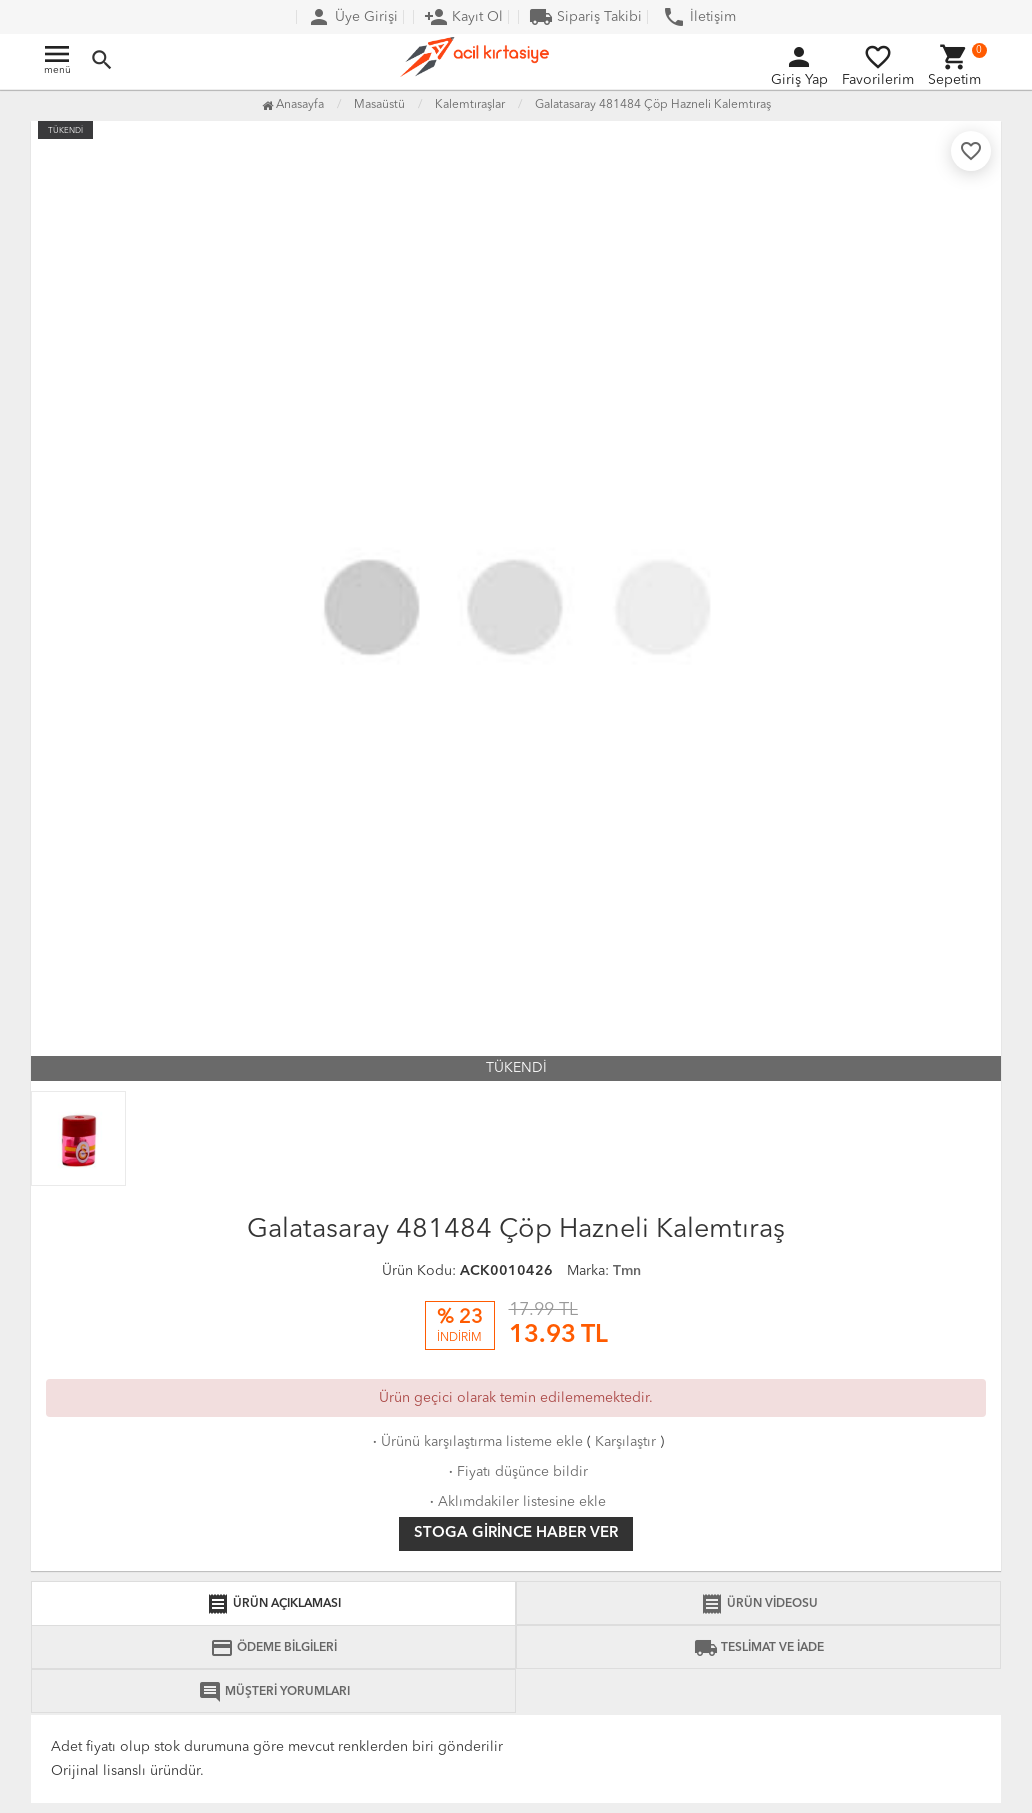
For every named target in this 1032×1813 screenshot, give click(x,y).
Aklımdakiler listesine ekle (516, 1502)
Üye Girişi (352, 17)
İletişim (699, 17)
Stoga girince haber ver (516, 1533)
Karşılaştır (625, 1442)
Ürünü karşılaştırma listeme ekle (476, 1442)
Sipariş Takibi (585, 17)
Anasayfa (293, 105)
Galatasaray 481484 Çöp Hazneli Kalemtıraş (653, 105)
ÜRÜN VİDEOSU (759, 1604)
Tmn (627, 1271)
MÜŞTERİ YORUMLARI (274, 1692)
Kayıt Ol (463, 17)
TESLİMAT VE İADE (759, 1648)
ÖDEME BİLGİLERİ (273, 1648)
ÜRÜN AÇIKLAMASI (273, 1604)
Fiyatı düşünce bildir (516, 1472)
